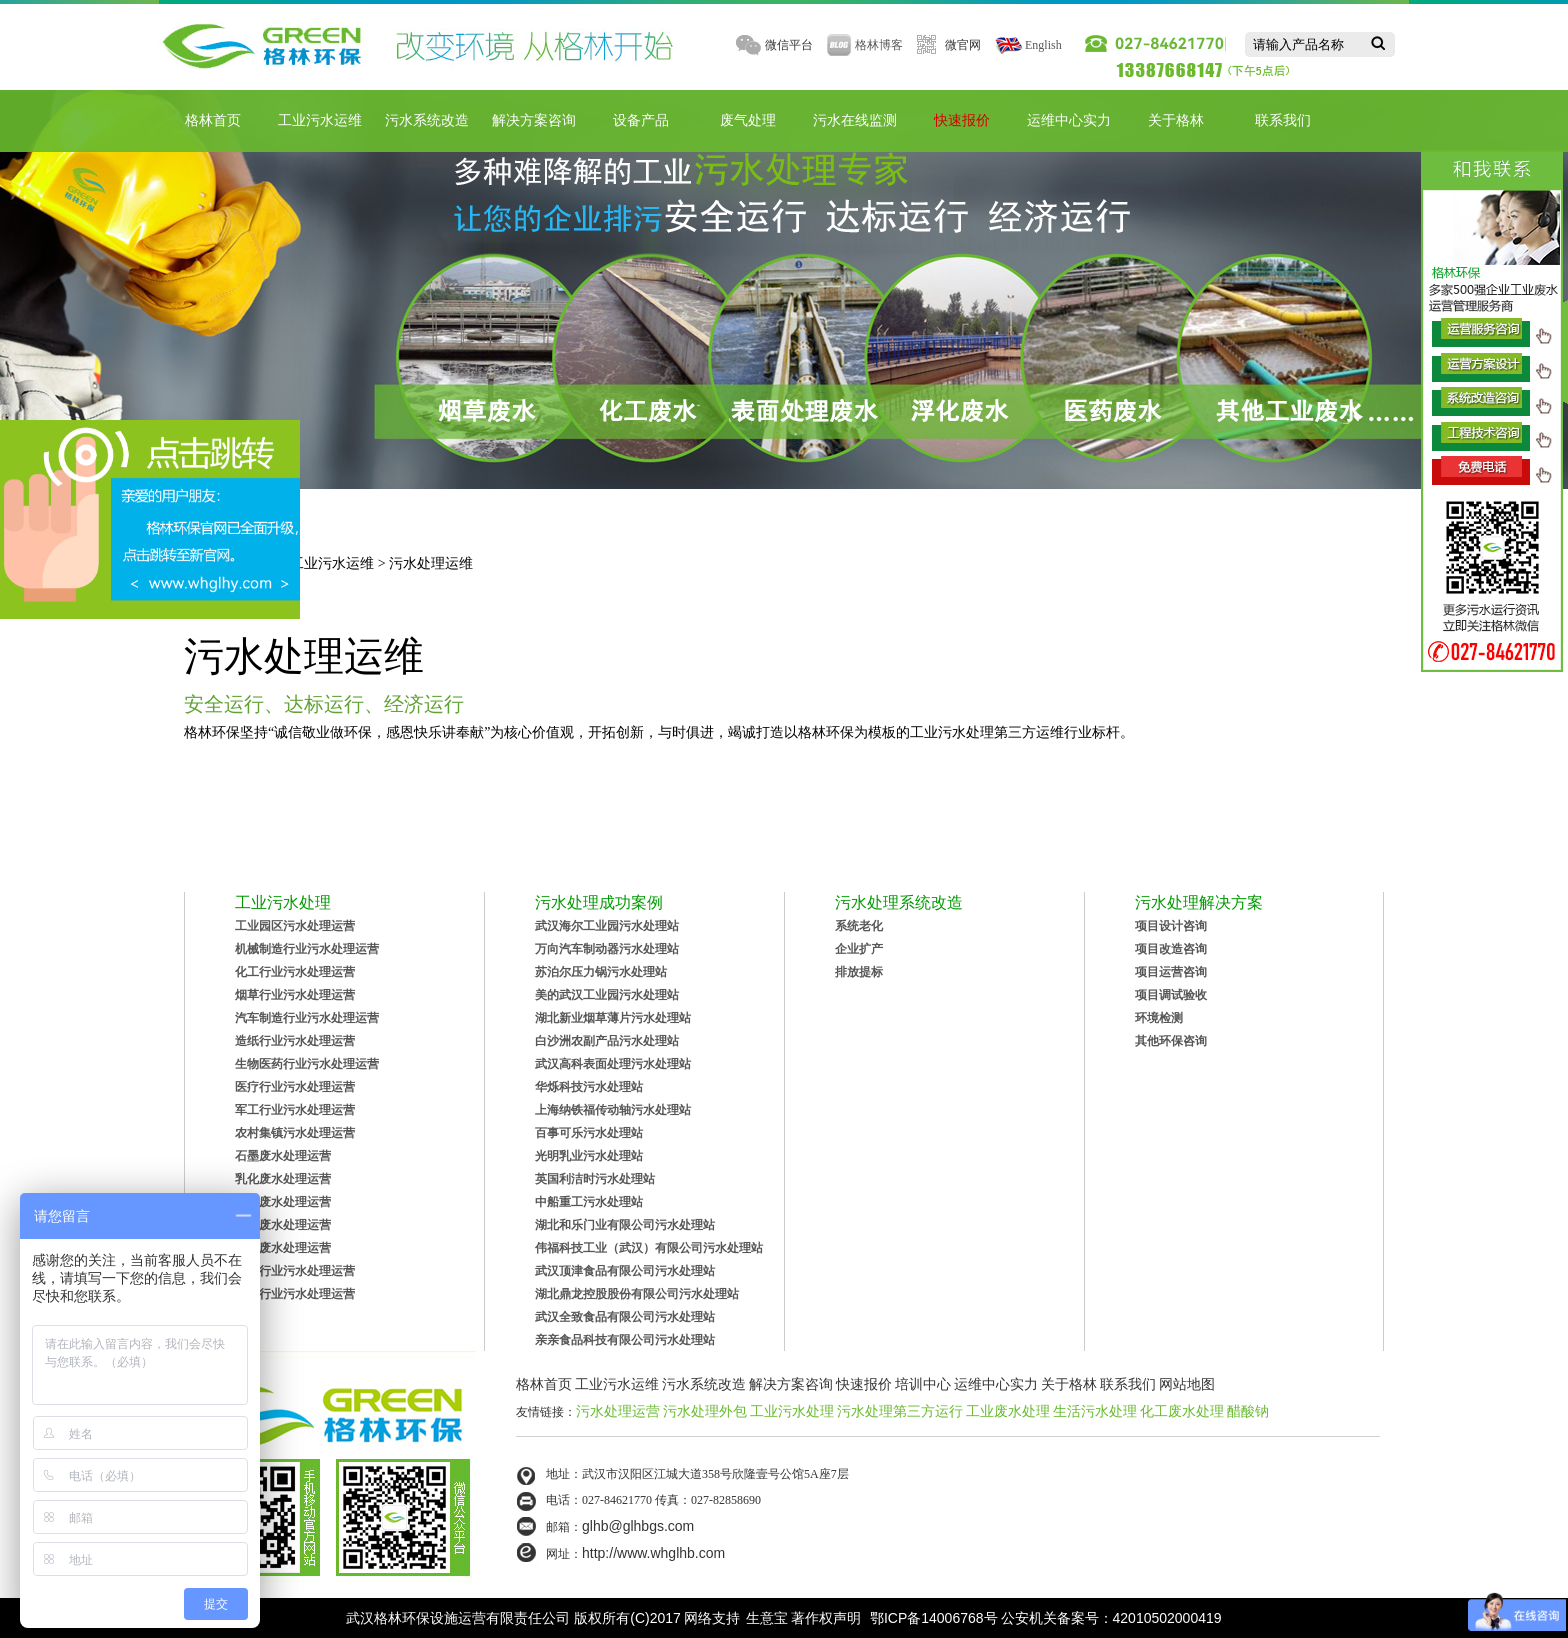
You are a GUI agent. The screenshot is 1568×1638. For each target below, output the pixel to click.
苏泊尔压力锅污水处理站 (601, 972)
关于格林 (1176, 120)
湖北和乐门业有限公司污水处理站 (625, 1225)
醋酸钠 (1248, 1411)
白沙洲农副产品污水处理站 (607, 1041)
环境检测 (1159, 1018)
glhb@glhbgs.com (638, 1526)
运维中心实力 (1069, 120)
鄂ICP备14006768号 (934, 1618)
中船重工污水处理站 (589, 1202)
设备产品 (641, 120)
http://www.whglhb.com (653, 1553)
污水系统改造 (427, 120)
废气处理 (748, 120)
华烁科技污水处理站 (589, 1087)
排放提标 (859, 972)
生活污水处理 (1095, 1411)
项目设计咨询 (1171, 926)
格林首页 (213, 120)
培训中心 (923, 1384)
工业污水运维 (320, 120)
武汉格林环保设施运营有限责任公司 (458, 1618)
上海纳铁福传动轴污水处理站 (613, 1110)
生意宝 (767, 1618)
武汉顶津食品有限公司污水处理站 (625, 1271)
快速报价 (962, 120)
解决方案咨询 (534, 120)
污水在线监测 (855, 120)
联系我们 (1283, 120)
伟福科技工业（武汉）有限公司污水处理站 (649, 1248)
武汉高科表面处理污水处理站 (613, 1064)
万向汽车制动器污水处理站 (607, 949)
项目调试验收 (1171, 995)
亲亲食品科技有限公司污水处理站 (625, 1340)
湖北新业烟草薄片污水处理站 (613, 1018)
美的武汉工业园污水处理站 (607, 995)
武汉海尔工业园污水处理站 (607, 926)
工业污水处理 (792, 1411)
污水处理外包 (705, 1411)
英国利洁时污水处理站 (595, 1179)
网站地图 (1187, 1384)
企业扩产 (859, 949)
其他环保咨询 (1171, 1041)
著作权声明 (826, 1618)
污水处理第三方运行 (900, 1411)
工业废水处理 (1008, 1411)
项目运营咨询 (1171, 972)
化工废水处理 (1182, 1411)
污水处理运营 (618, 1411)
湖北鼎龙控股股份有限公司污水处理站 (637, 1294)
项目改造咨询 (1171, 949)
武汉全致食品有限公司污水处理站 (625, 1317)
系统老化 (859, 926)
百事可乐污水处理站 (589, 1133)
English (1043, 45)
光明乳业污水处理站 (589, 1156)
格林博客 (879, 45)
